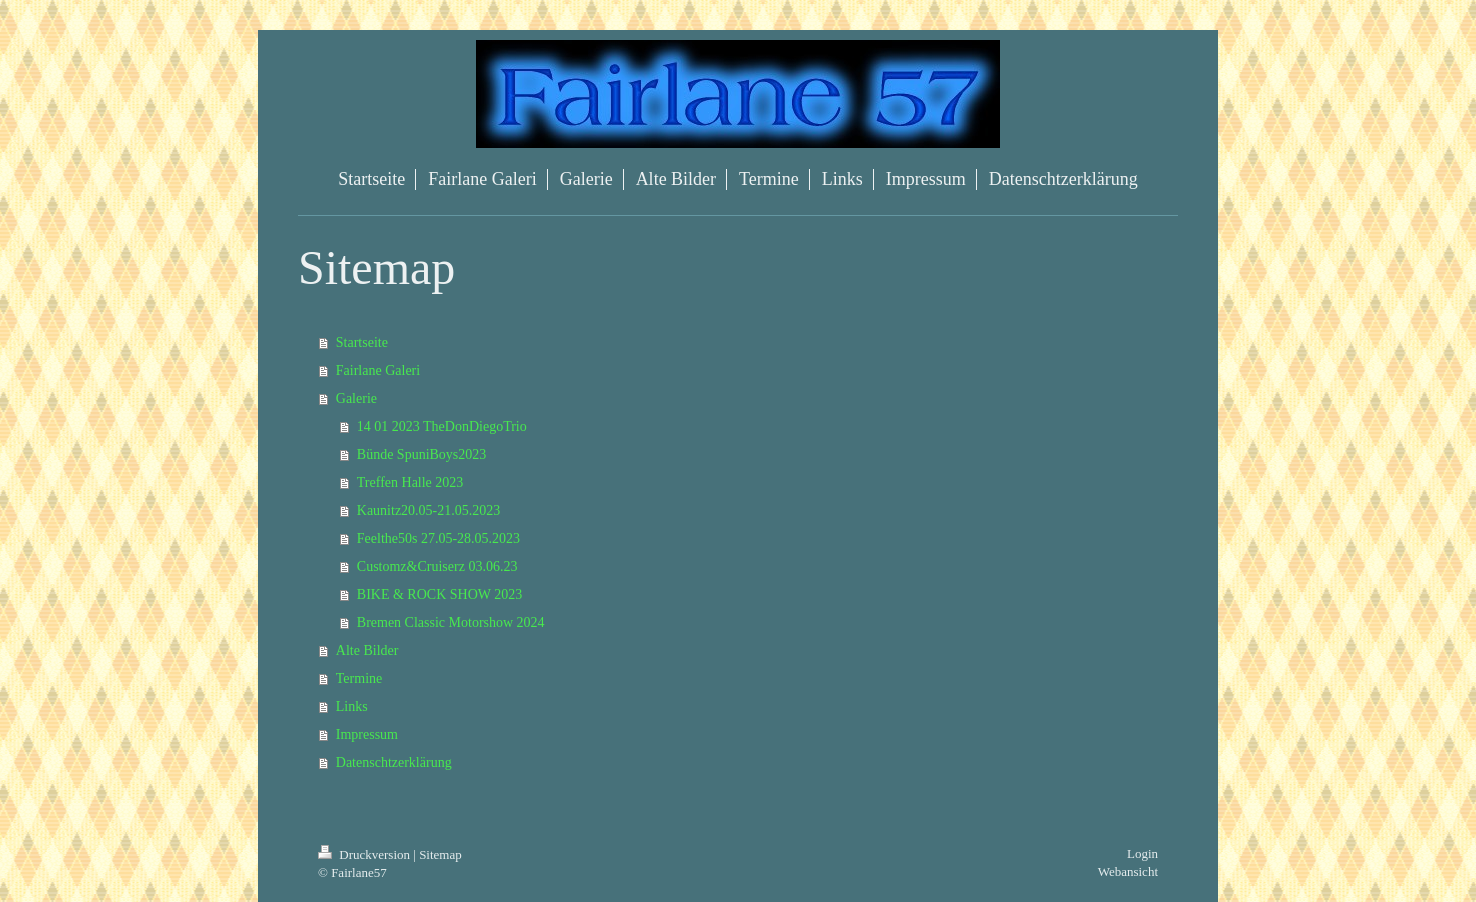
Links (352, 706)
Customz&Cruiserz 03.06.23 (437, 566)
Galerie (356, 398)
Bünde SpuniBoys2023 (422, 454)
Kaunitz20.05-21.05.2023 (428, 510)
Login (1142, 853)
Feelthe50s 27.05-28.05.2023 (438, 538)
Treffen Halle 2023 (410, 482)
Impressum (367, 734)
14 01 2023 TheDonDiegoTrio (442, 426)
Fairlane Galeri (378, 370)
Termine (359, 678)
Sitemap (440, 854)
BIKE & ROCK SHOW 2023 (439, 594)
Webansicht (1128, 871)
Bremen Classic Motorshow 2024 (451, 622)
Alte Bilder (367, 650)
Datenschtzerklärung (394, 762)
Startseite (362, 342)
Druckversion (365, 854)
